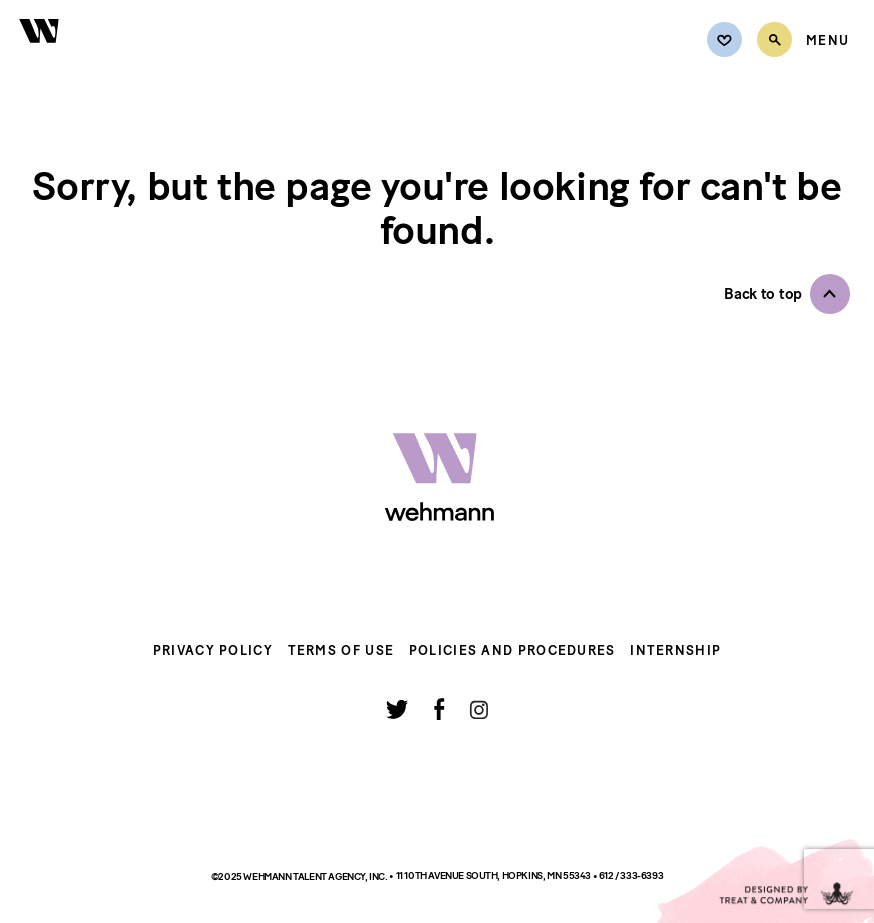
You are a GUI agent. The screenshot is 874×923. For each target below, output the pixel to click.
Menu (827, 41)
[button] (787, 294)
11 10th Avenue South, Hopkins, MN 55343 (494, 875)
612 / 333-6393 (631, 875)
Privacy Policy (213, 650)
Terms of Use (341, 650)
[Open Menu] (827, 41)
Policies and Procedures (512, 650)
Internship (675, 650)
